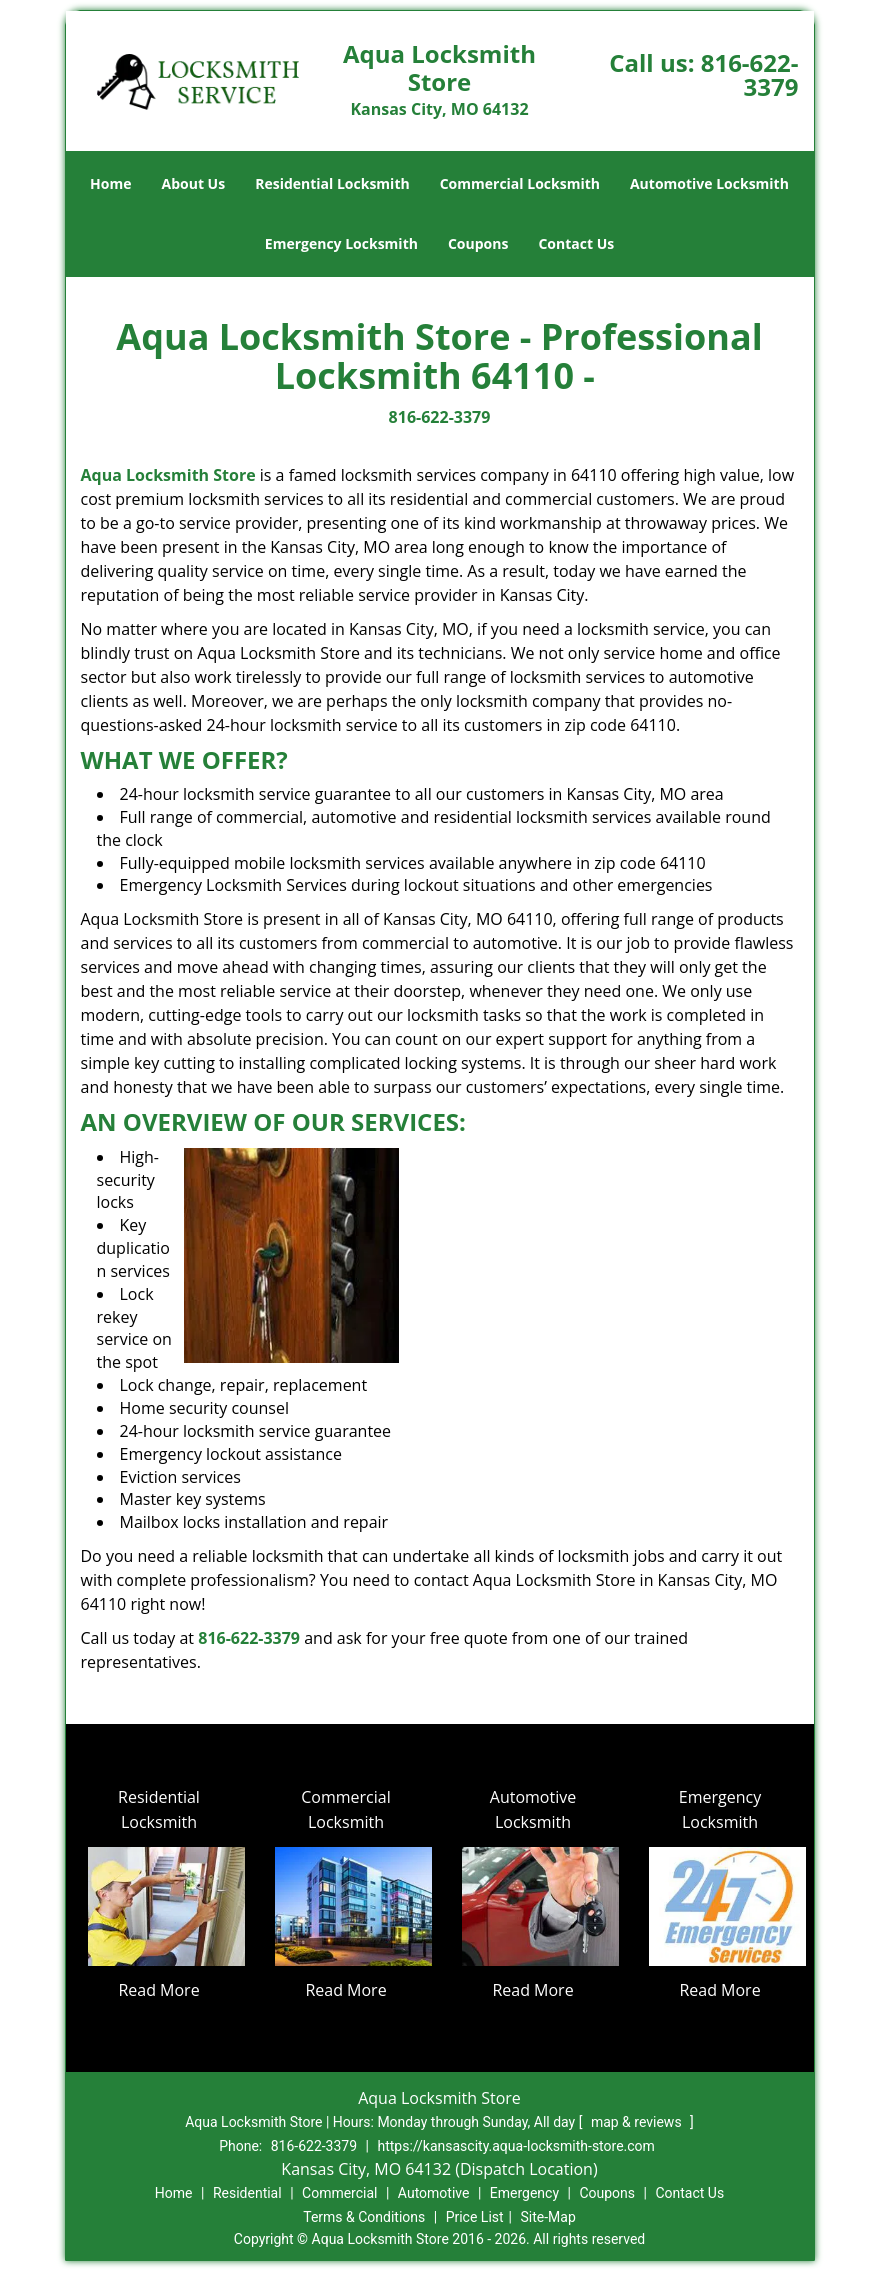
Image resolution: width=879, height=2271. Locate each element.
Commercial (339, 2193)
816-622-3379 (750, 74)
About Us (194, 183)
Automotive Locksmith (709, 183)
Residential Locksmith (332, 183)
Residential (247, 2193)
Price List (475, 2217)
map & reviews (638, 2122)
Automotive (434, 2193)
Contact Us (576, 243)
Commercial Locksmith (520, 183)
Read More (158, 1990)
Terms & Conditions (364, 2217)
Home (110, 183)
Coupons (478, 243)
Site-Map (548, 2217)
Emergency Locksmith (341, 243)
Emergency (524, 2193)
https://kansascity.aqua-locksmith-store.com (515, 2146)
